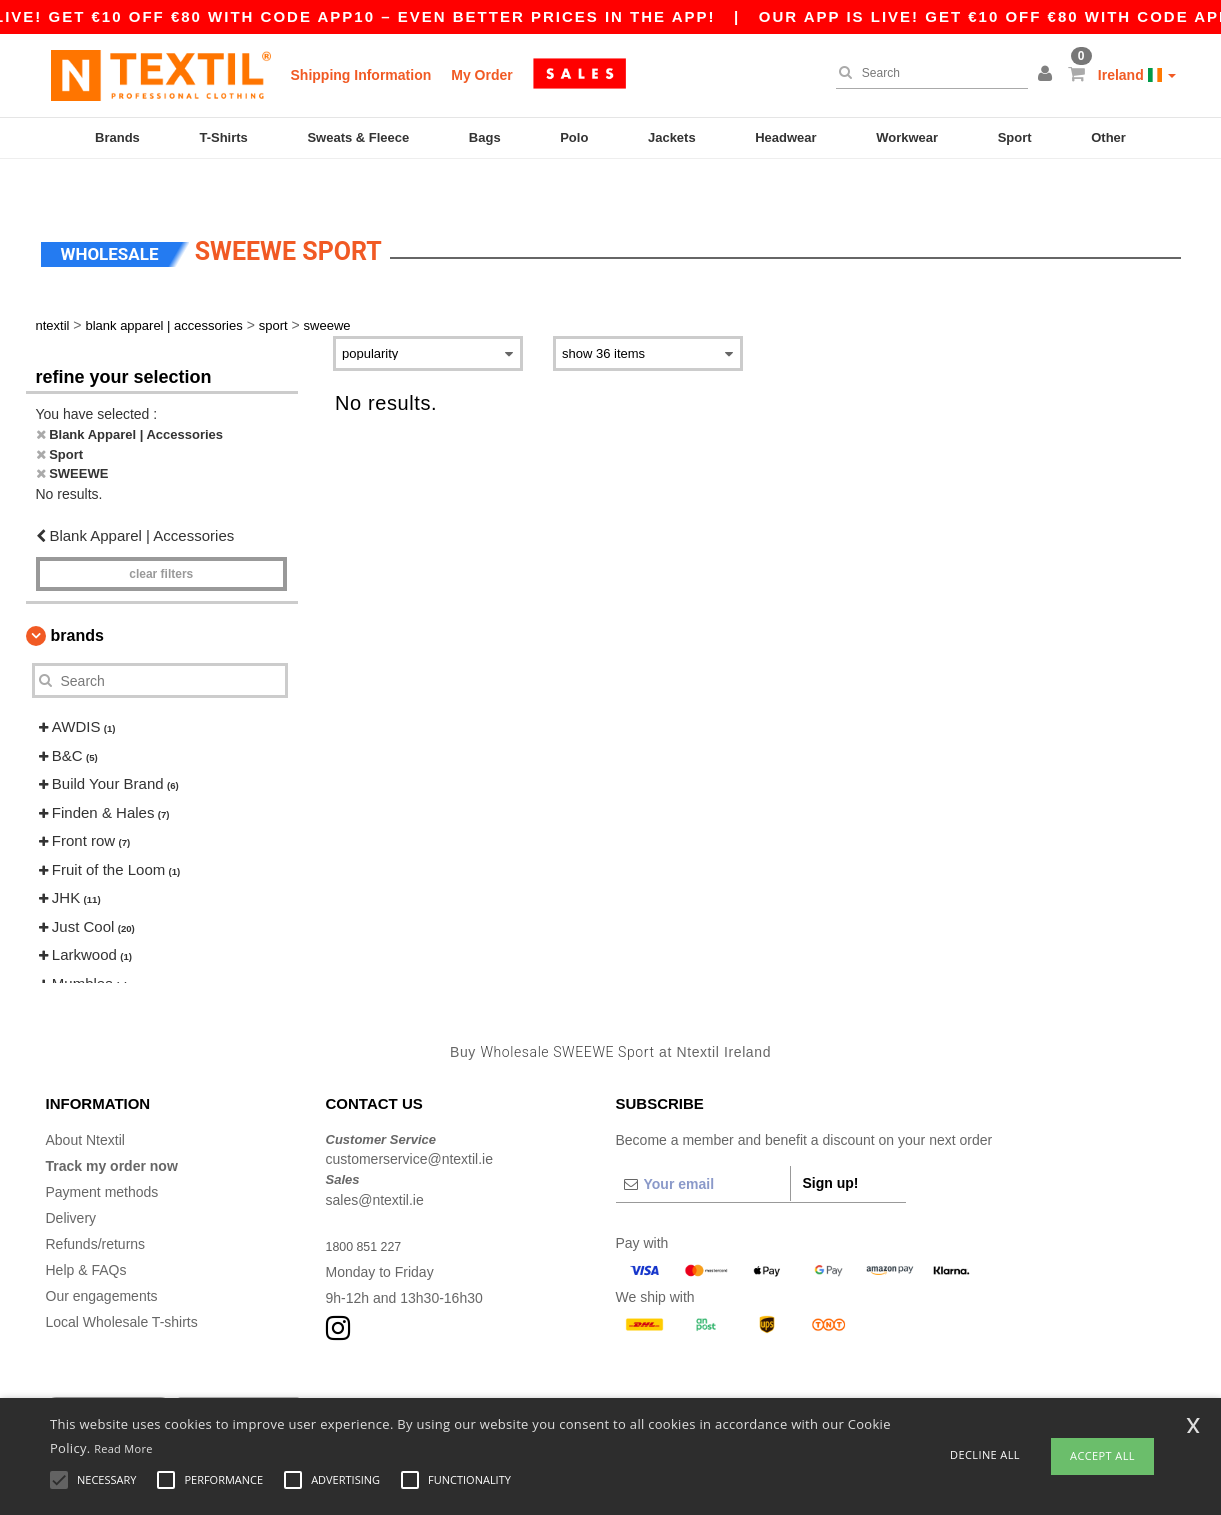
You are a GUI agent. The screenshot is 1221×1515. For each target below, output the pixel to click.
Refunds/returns (96, 1205)
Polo (574, 137)
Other (1108, 137)
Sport (1015, 137)
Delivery (71, 1179)
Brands (117, 137)
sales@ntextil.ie (375, 1161)
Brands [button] (77, 597)
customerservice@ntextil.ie (410, 1121)
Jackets (672, 137)
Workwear (907, 137)
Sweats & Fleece (358, 137)
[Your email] (703, 1145)
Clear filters (161, 536)
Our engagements (102, 1257)
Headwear (785, 137)
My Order (481, 75)
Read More (123, 1448)
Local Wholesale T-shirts (122, 1283)
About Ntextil (85, 1101)
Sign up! (831, 1144)
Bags (485, 137)
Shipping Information (361, 75)
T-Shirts (223, 137)
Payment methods (102, 1153)
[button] (1048, 75)
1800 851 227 (369, 1207)
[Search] (927, 73)
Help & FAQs (86, 1231)
